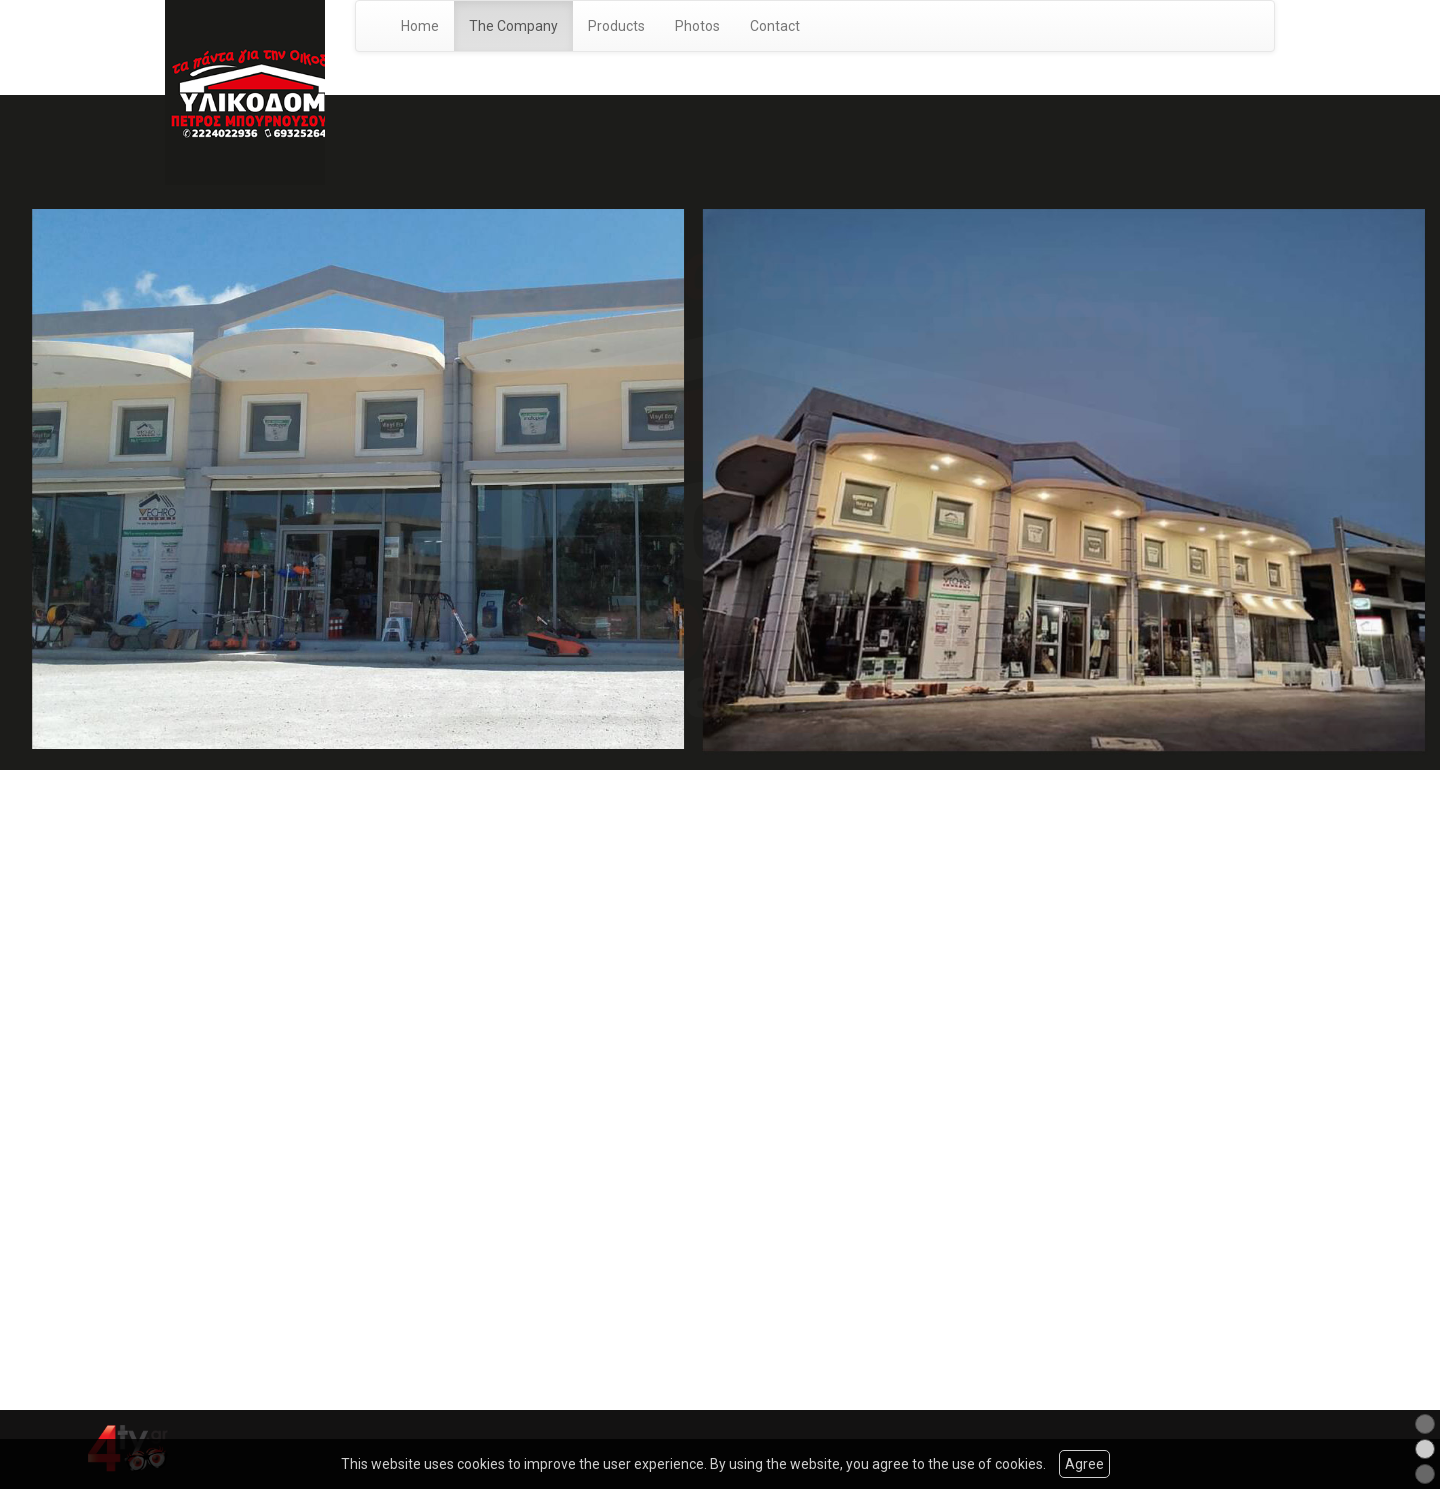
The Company (513, 26)
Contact (775, 26)
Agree (1084, 1464)
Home (420, 26)
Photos (697, 26)
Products (616, 26)
